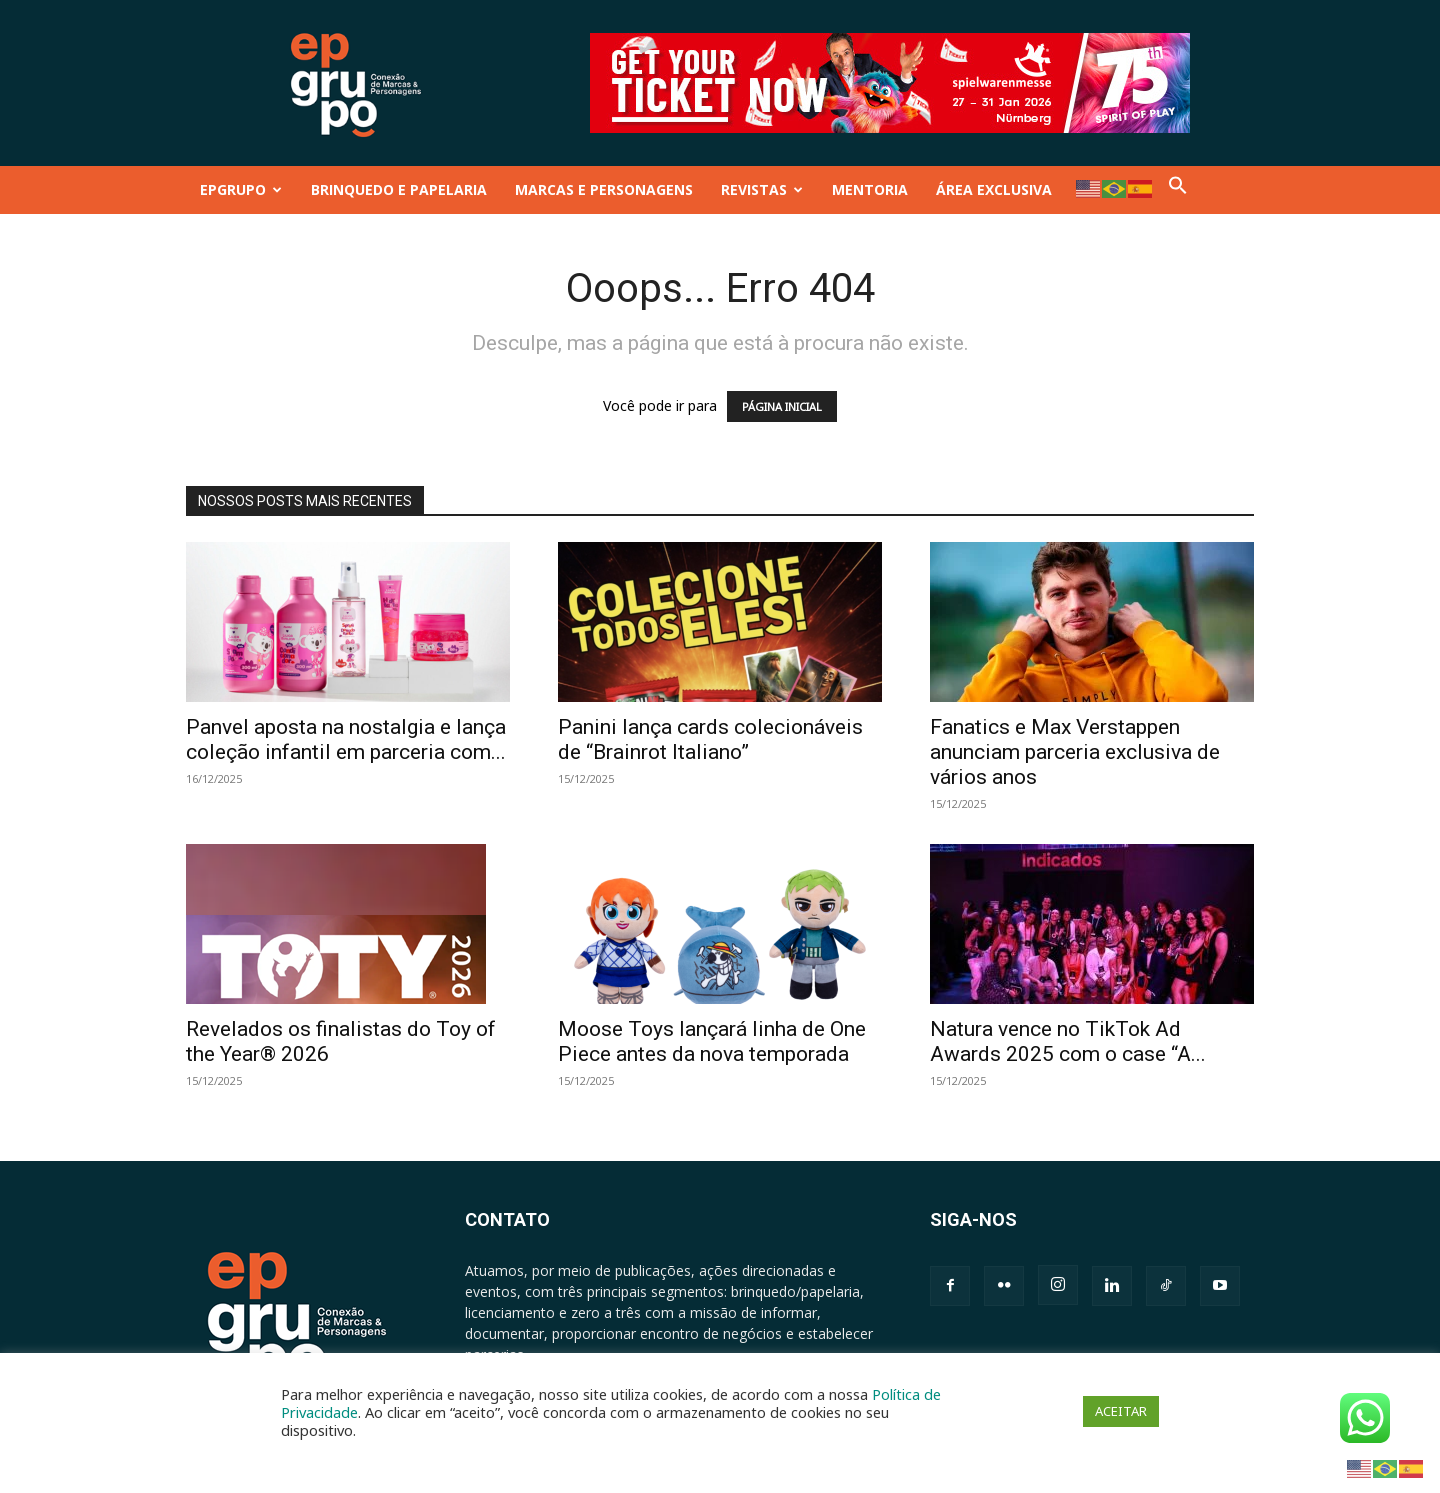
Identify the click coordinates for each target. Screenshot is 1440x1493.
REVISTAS (762, 189)
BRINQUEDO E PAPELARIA (399, 189)
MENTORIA (870, 189)
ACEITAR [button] (1121, 1411)
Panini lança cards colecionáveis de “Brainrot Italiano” (710, 739)
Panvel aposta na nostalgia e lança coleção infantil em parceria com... (346, 739)
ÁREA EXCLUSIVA (994, 189)
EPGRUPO (241, 189)
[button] (1178, 189)
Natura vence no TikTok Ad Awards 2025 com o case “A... (1068, 1041)
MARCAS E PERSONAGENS (604, 189)
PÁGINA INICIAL (782, 406)
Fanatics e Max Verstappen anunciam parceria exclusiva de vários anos (1075, 752)
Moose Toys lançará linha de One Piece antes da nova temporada (712, 1041)
